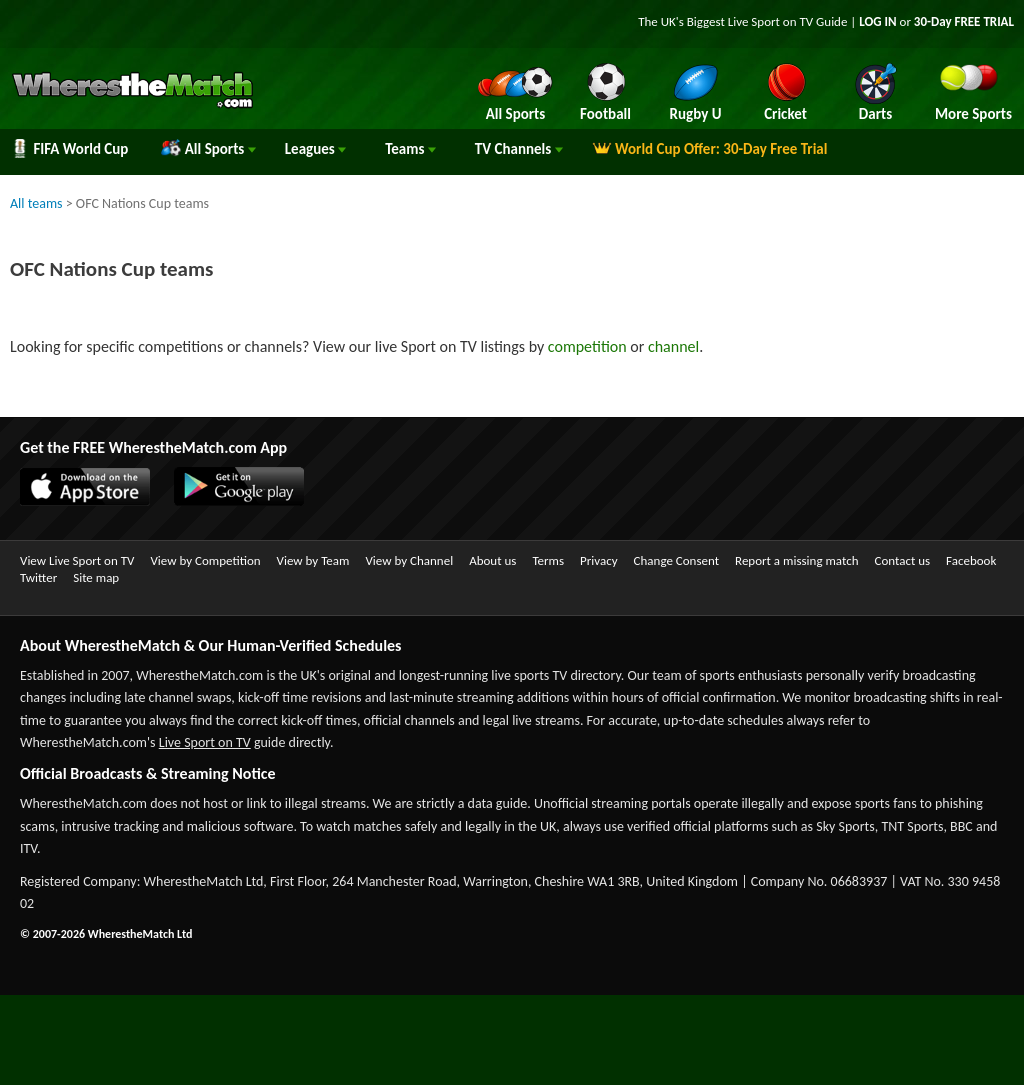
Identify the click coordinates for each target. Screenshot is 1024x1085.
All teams (36, 203)
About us (492, 560)
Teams (410, 149)
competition (587, 346)
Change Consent (676, 560)
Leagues (315, 149)
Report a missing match (796, 560)
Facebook (971, 560)
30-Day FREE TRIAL (964, 21)
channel (673, 346)
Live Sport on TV (205, 742)
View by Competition (205, 560)
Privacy (599, 560)
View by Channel (409, 560)
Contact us (902, 560)
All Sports (208, 149)
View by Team (313, 560)
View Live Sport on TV (77, 560)
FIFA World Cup (69, 149)
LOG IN (877, 21)
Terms (548, 560)
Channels (519, 149)
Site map (96, 577)
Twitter (38, 577)
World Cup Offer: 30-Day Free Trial (710, 149)
